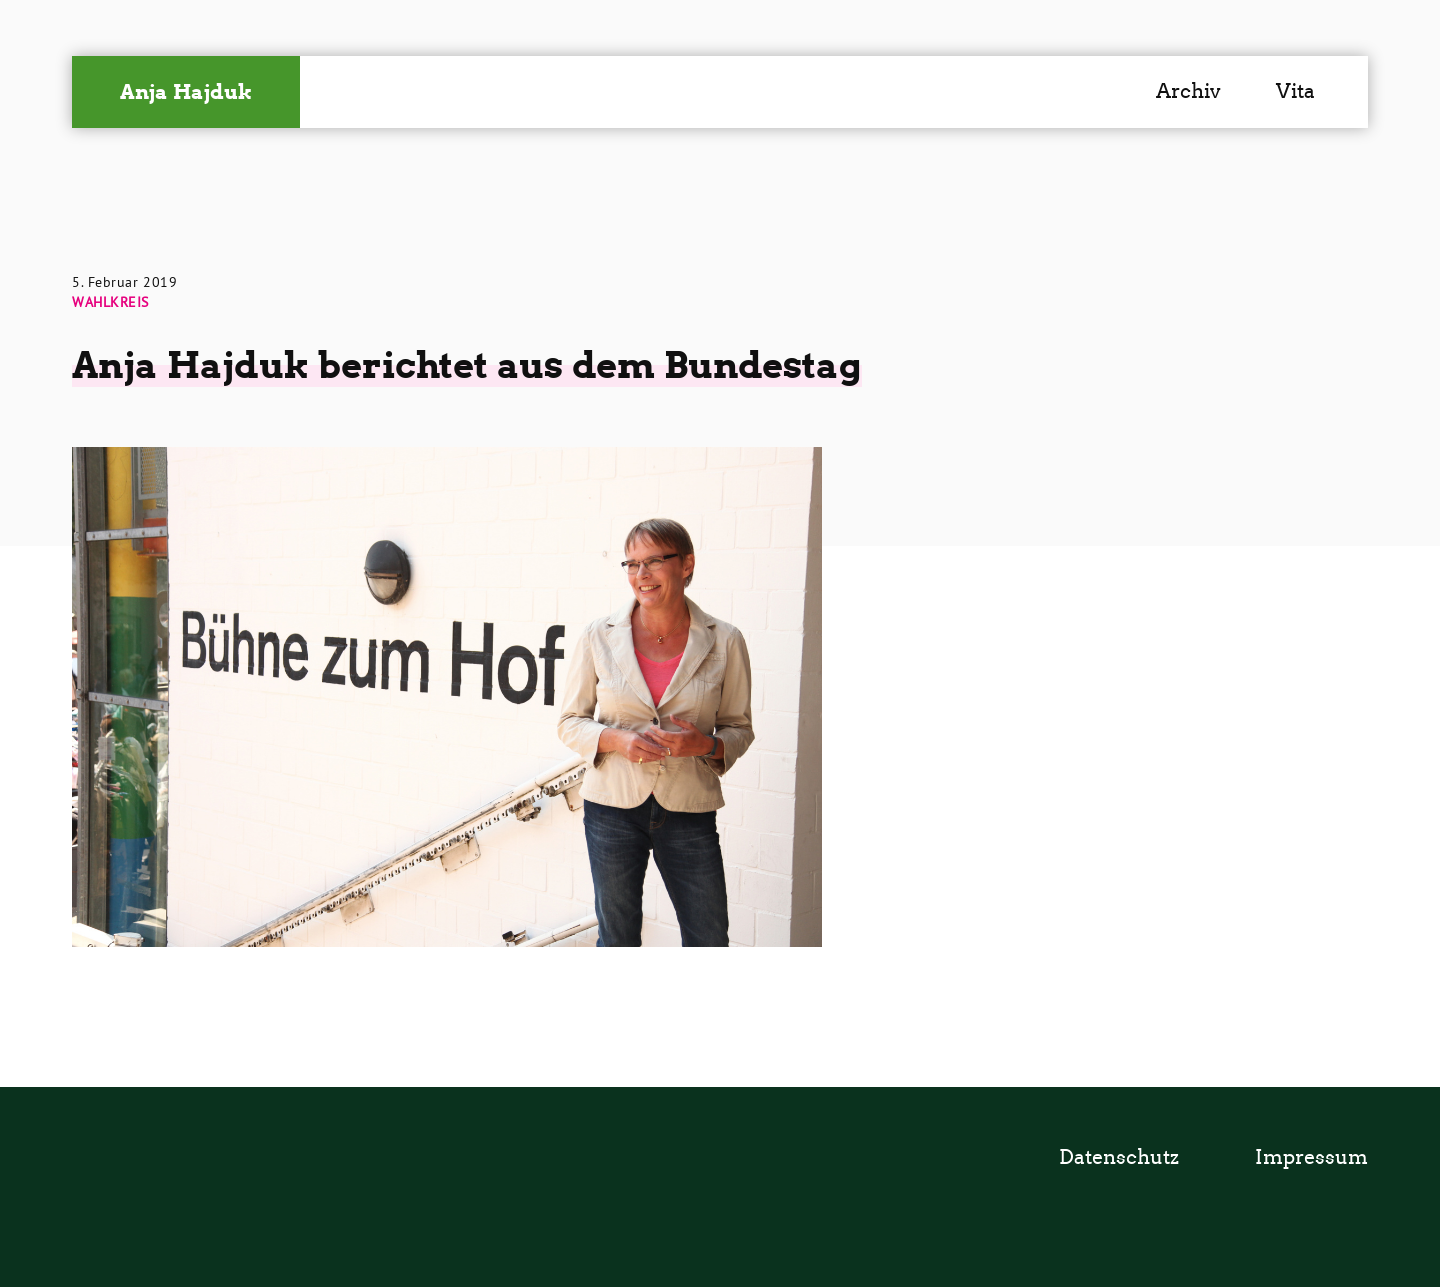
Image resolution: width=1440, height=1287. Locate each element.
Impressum (1311, 1157)
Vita (1295, 91)
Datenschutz (1119, 1157)
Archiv (1188, 91)
